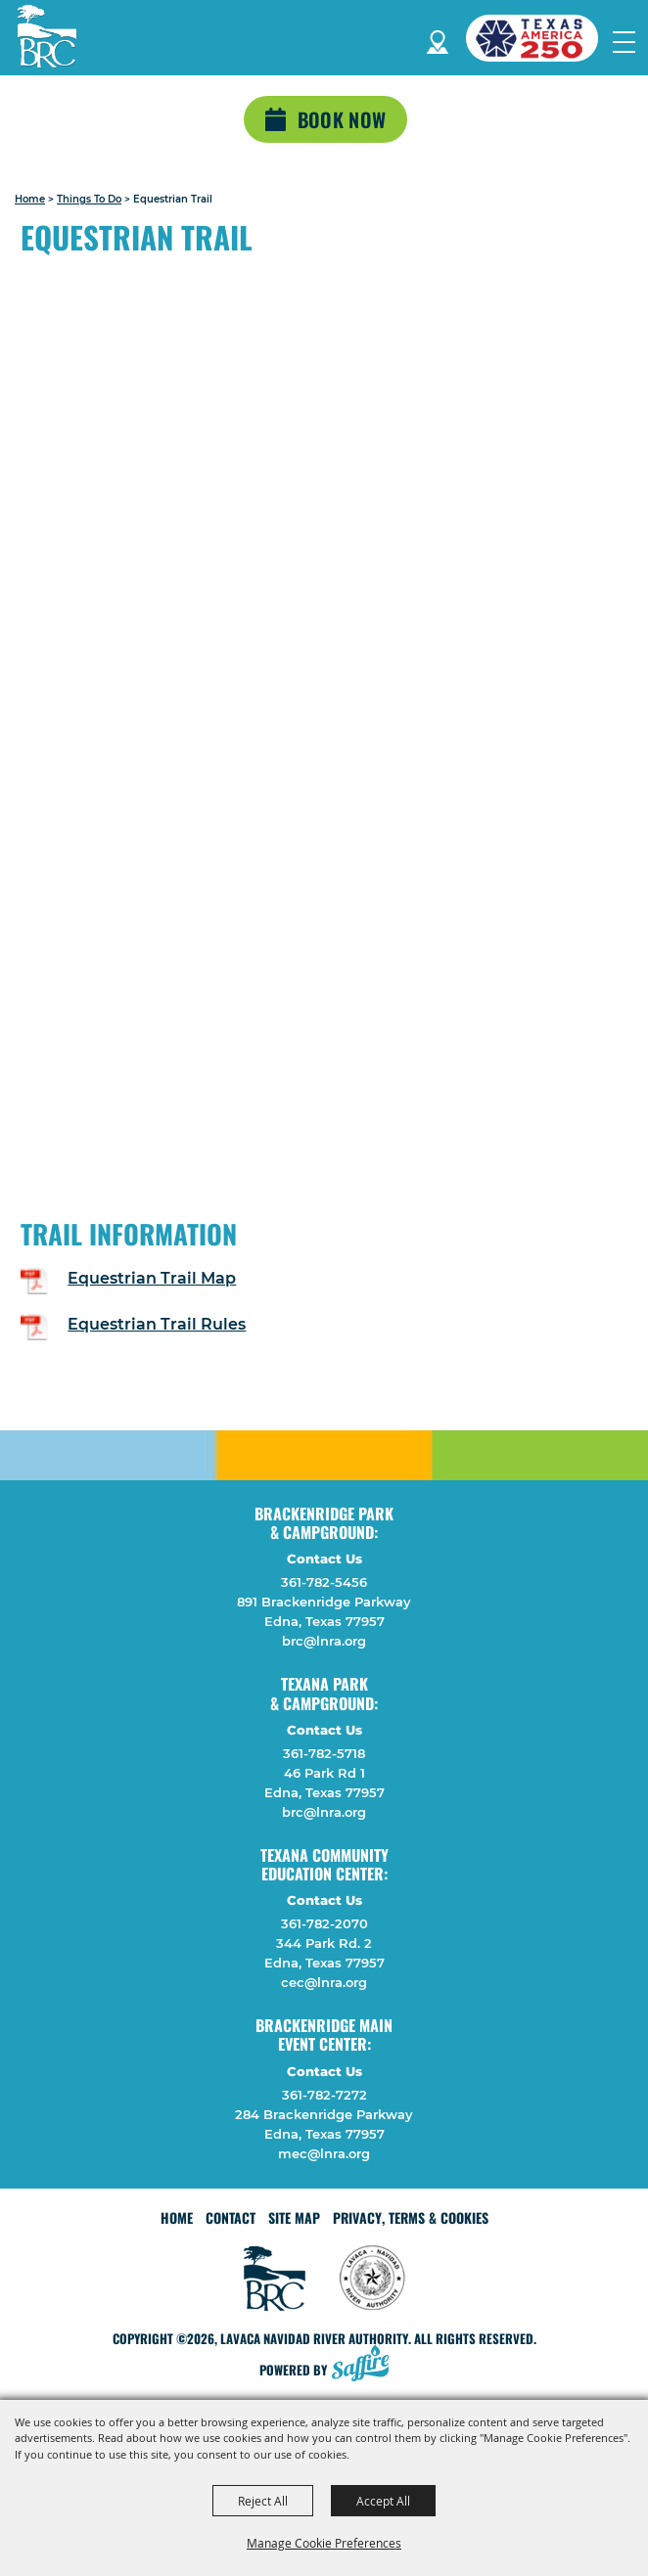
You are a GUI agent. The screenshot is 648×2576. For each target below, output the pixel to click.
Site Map (294, 2217)
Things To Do (89, 199)
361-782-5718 (324, 1753)
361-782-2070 (324, 1923)
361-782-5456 (324, 1582)
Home (30, 199)
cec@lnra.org (324, 1982)
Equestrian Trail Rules (157, 1324)
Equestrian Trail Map (152, 1278)
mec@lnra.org (324, 2153)
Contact (230, 2217)
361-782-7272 (324, 2094)
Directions (437, 38)
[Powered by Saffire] (366, 2365)
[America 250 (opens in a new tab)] (539, 38)
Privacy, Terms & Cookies (410, 2217)
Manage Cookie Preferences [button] (324, 2543)
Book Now (342, 119)
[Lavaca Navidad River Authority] (47, 36)
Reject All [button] (263, 2500)
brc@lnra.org (324, 1641)
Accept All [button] (383, 2500)
